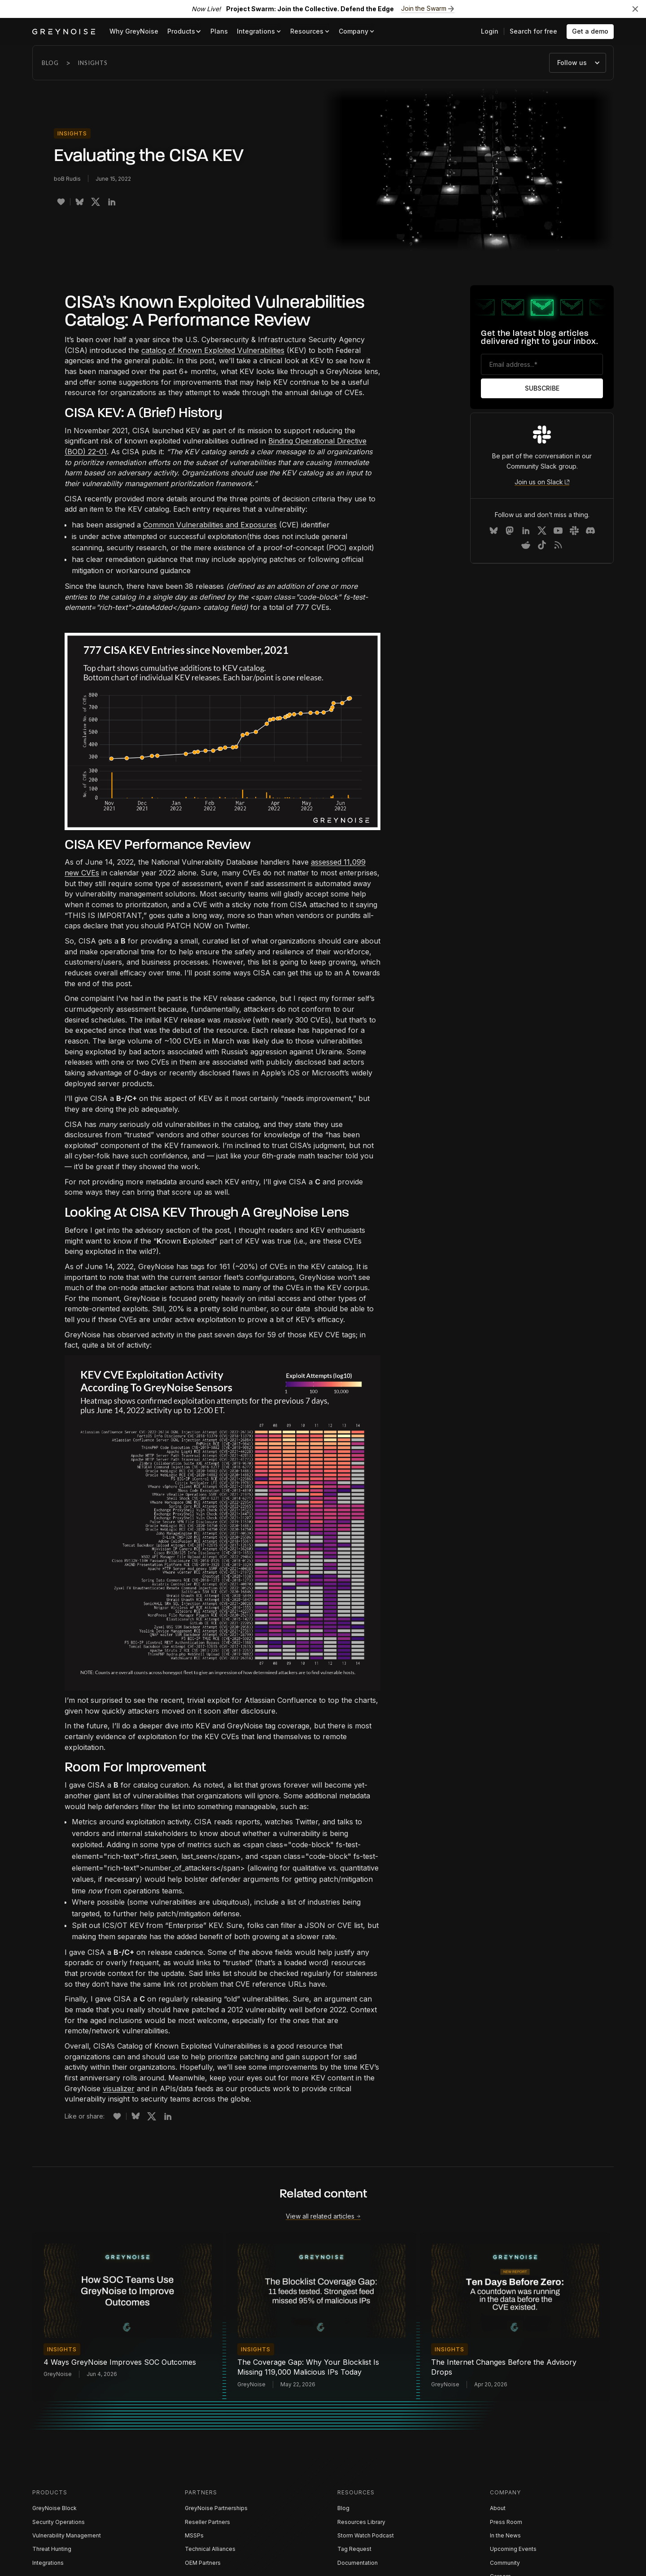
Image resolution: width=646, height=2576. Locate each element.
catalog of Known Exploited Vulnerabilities (212, 350)
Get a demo (590, 31)
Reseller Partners (207, 2522)
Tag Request (354, 2549)
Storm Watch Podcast (365, 2535)
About (498, 2508)
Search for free (533, 31)
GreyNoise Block (54, 2508)
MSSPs (194, 2535)
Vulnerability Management (66, 2535)
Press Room (506, 2522)
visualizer (119, 2088)
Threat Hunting (51, 2549)
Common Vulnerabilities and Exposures (210, 524)
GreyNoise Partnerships (216, 2508)
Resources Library (361, 2522)
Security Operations (58, 2522)
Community (505, 2562)
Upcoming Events (513, 2549)
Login (489, 31)
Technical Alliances (210, 2549)
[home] (63, 32)
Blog (50, 62)
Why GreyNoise (133, 31)
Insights (93, 62)
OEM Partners (203, 2562)
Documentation (357, 2562)
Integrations (48, 2562)
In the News (505, 2535)
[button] (184, 31)
